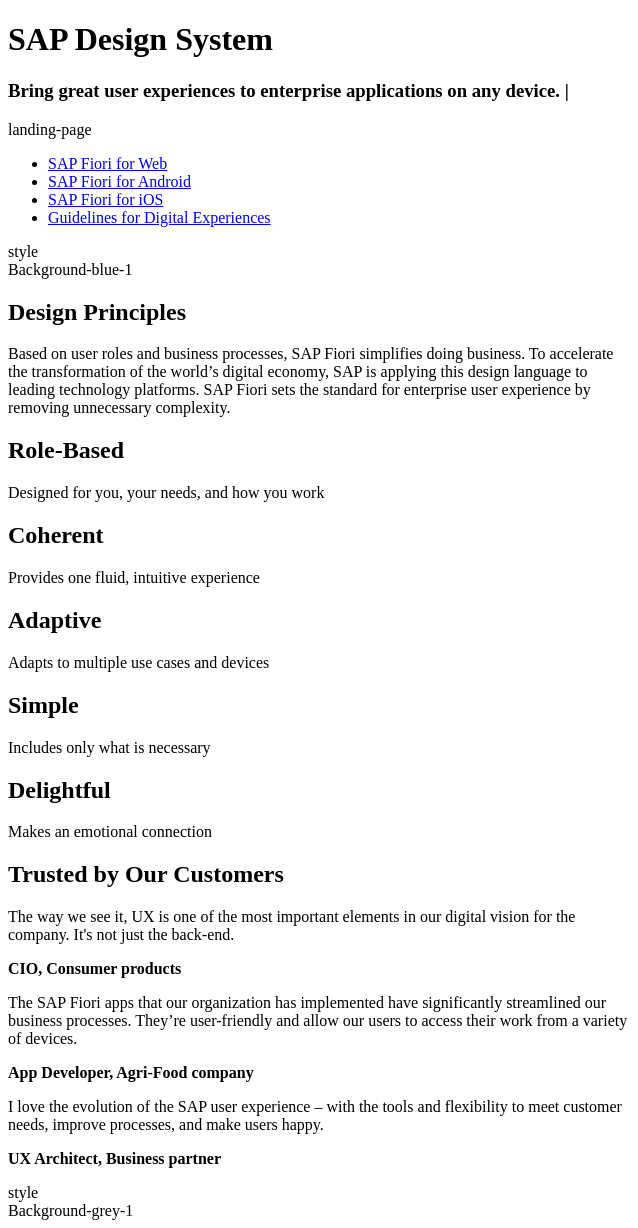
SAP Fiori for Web (107, 163)
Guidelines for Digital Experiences (159, 217)
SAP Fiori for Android (119, 181)
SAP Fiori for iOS (105, 199)
